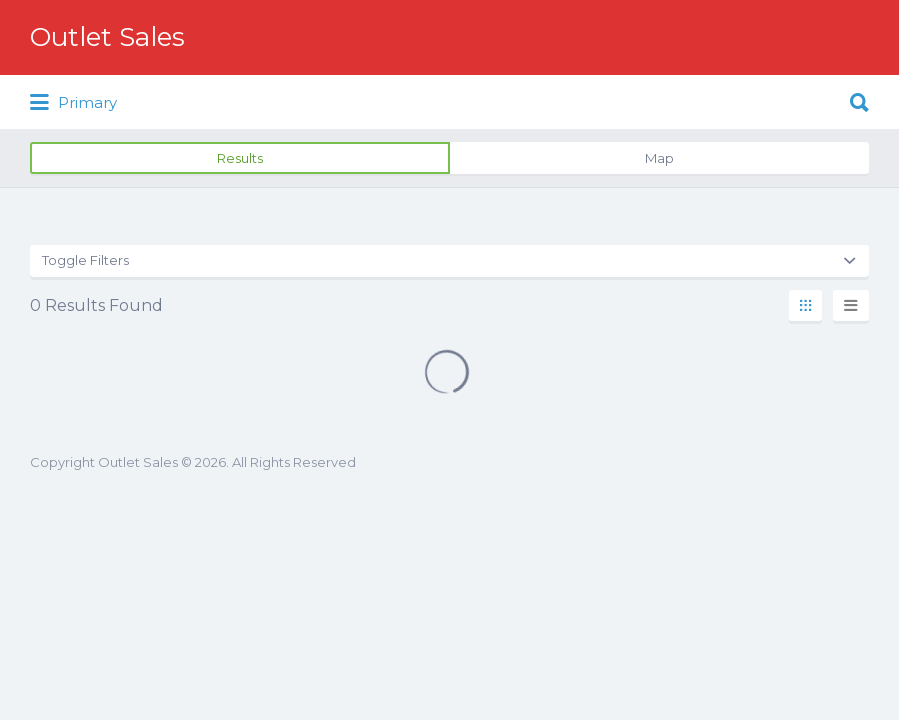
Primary (73, 103)
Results (240, 158)
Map (659, 158)
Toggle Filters (85, 260)
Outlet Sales (107, 37)
